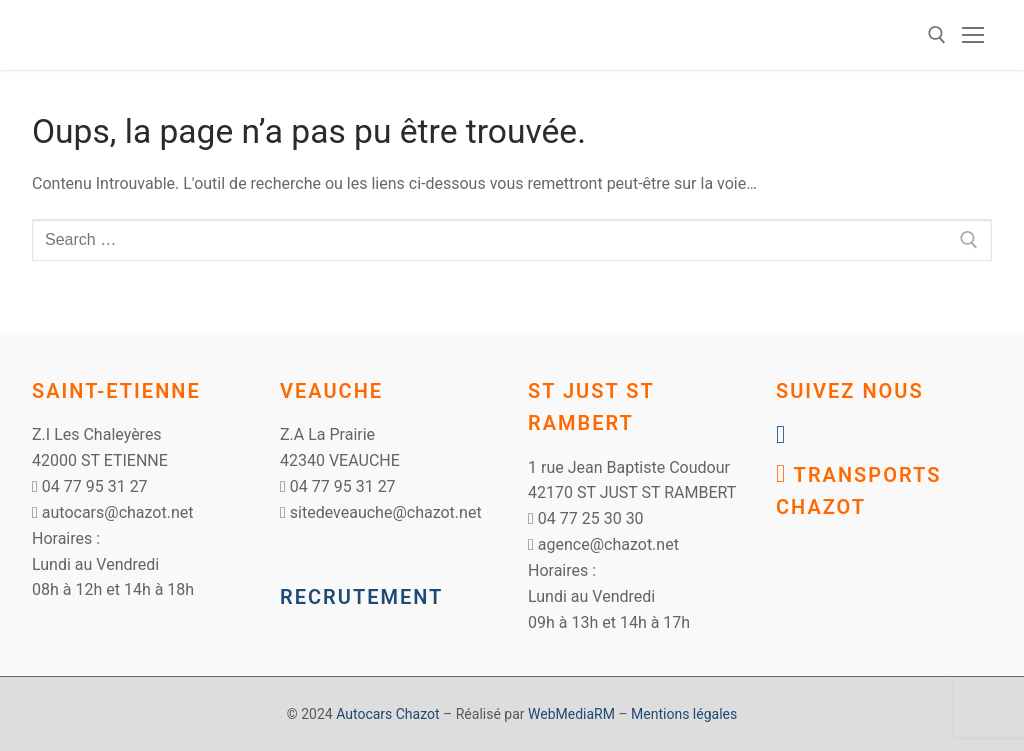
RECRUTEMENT (361, 597)
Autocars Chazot (387, 714)
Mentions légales (684, 714)
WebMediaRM (571, 714)
